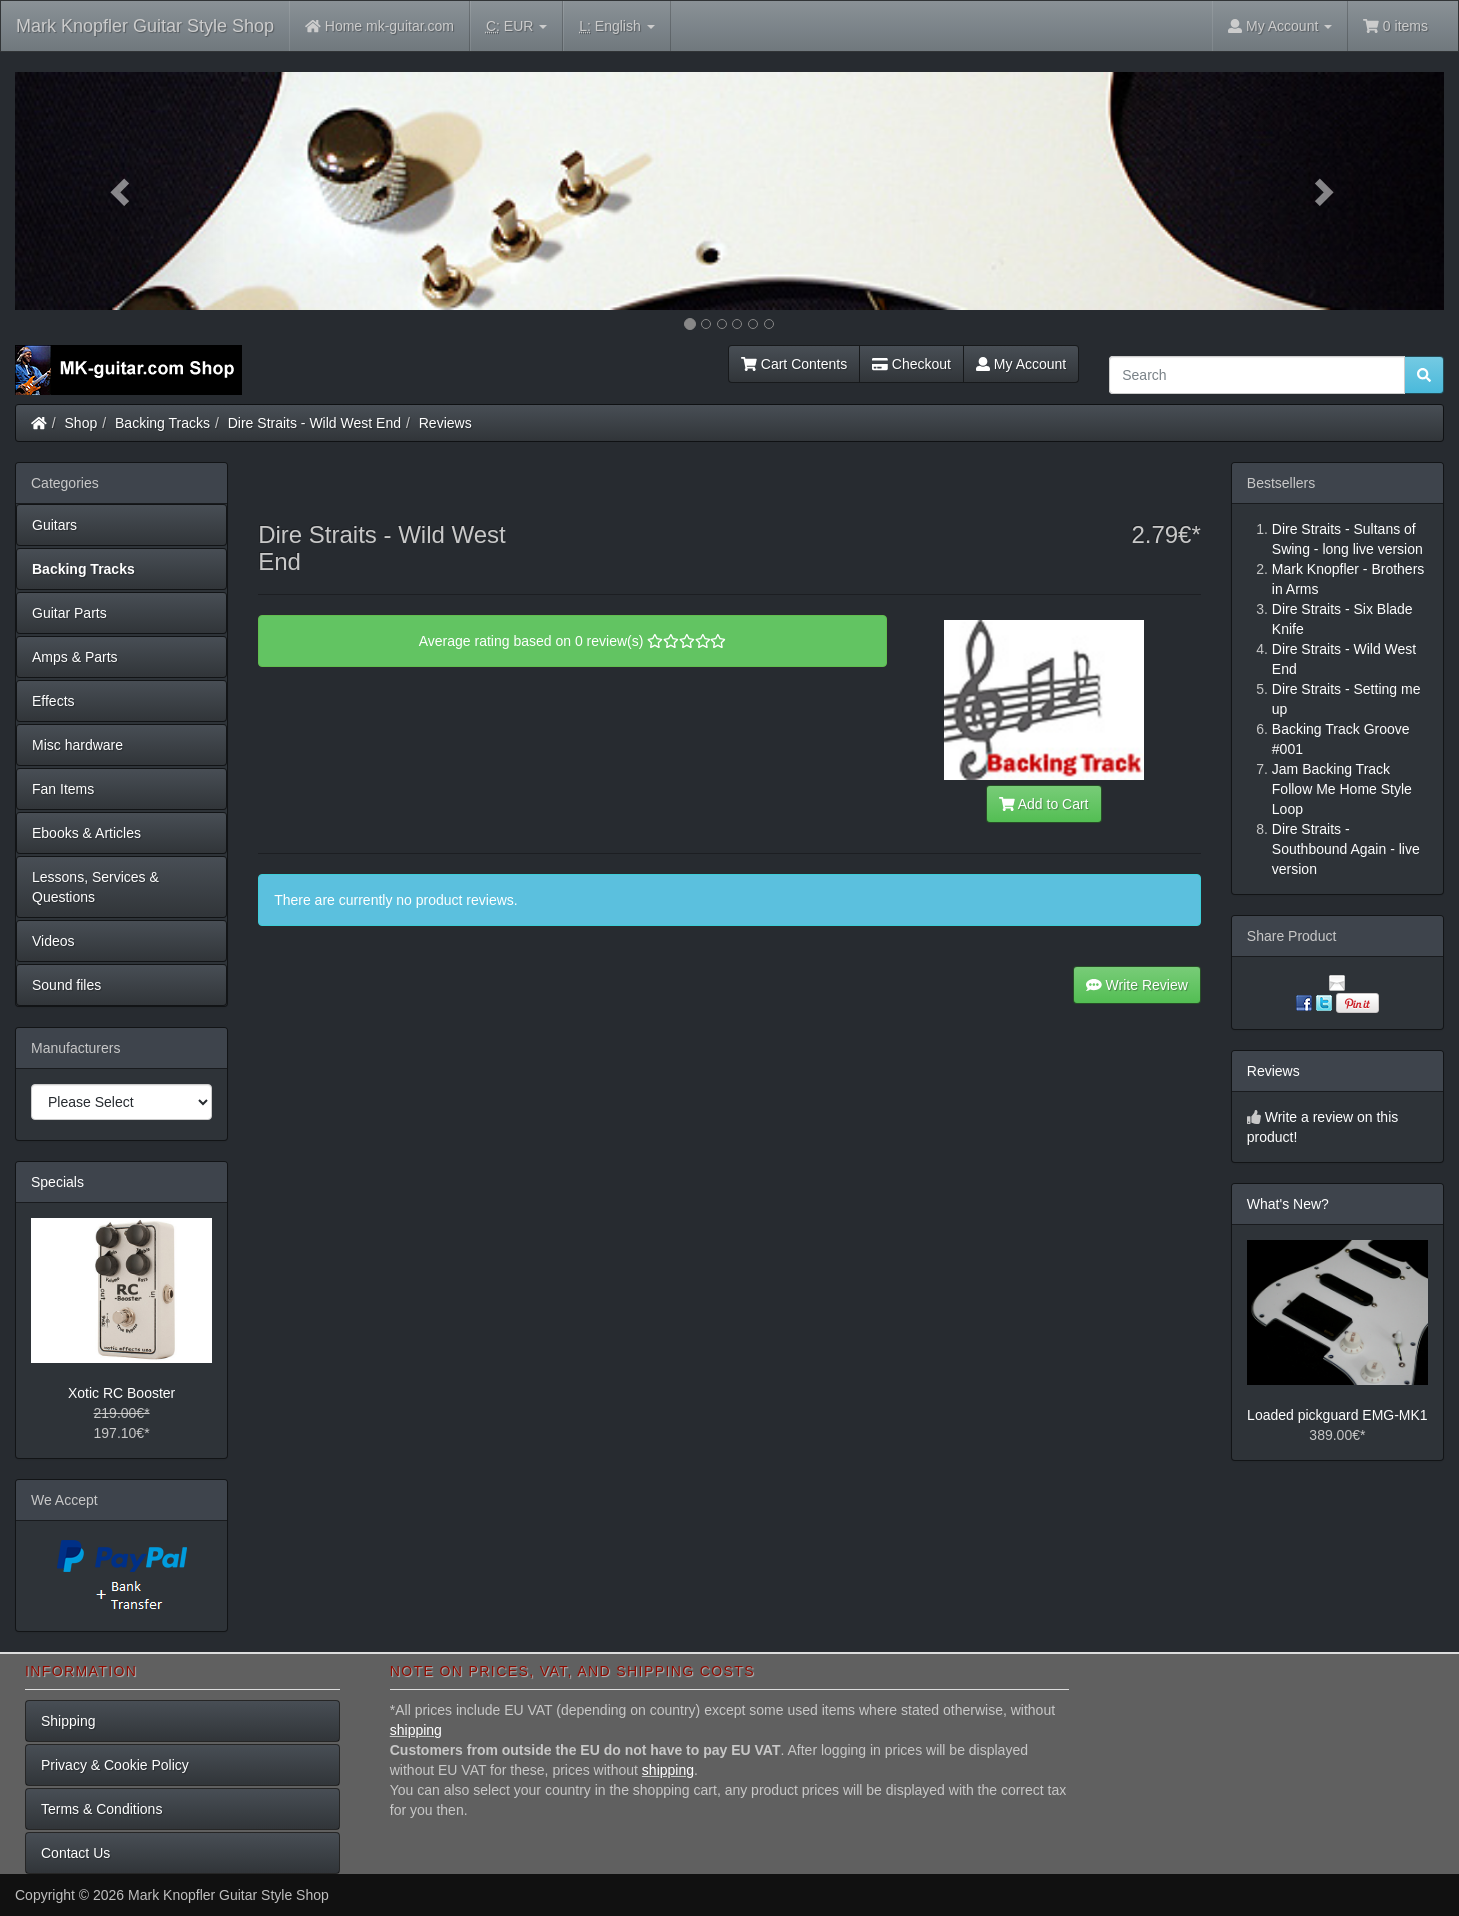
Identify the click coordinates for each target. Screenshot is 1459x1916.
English (616, 26)
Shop (81, 423)
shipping (416, 1730)
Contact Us (75, 1853)
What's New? (1288, 1204)
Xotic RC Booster (121, 1393)
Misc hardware (77, 745)
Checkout (911, 364)
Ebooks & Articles (86, 833)
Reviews (445, 423)
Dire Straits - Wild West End (314, 423)
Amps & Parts (75, 657)
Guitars (54, 525)
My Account (1021, 364)
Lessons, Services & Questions (95, 887)
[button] (122, 191)
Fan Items (63, 789)
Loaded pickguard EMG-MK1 (1337, 1415)
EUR (516, 26)
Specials (57, 1182)
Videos (53, 941)
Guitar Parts (69, 613)
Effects (53, 701)
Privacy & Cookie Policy (115, 1765)
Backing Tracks (162, 423)
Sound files (66, 985)
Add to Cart (1044, 804)
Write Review (1137, 985)
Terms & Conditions (101, 1809)
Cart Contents (794, 364)
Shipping (68, 1721)
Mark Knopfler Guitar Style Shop (145, 26)
